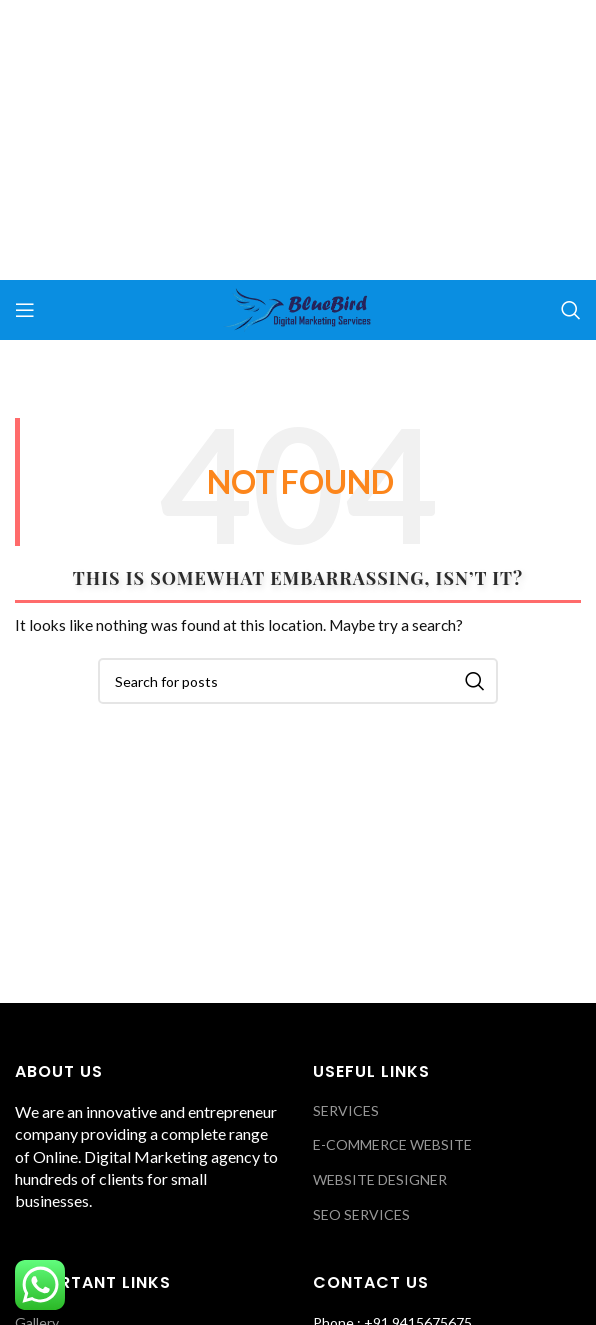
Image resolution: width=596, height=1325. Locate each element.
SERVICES (346, 1110)
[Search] (571, 310)
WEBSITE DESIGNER (380, 1179)
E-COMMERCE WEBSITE (392, 1144)
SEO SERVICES (361, 1214)
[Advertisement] (298, 140)
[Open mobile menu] (25, 310)
